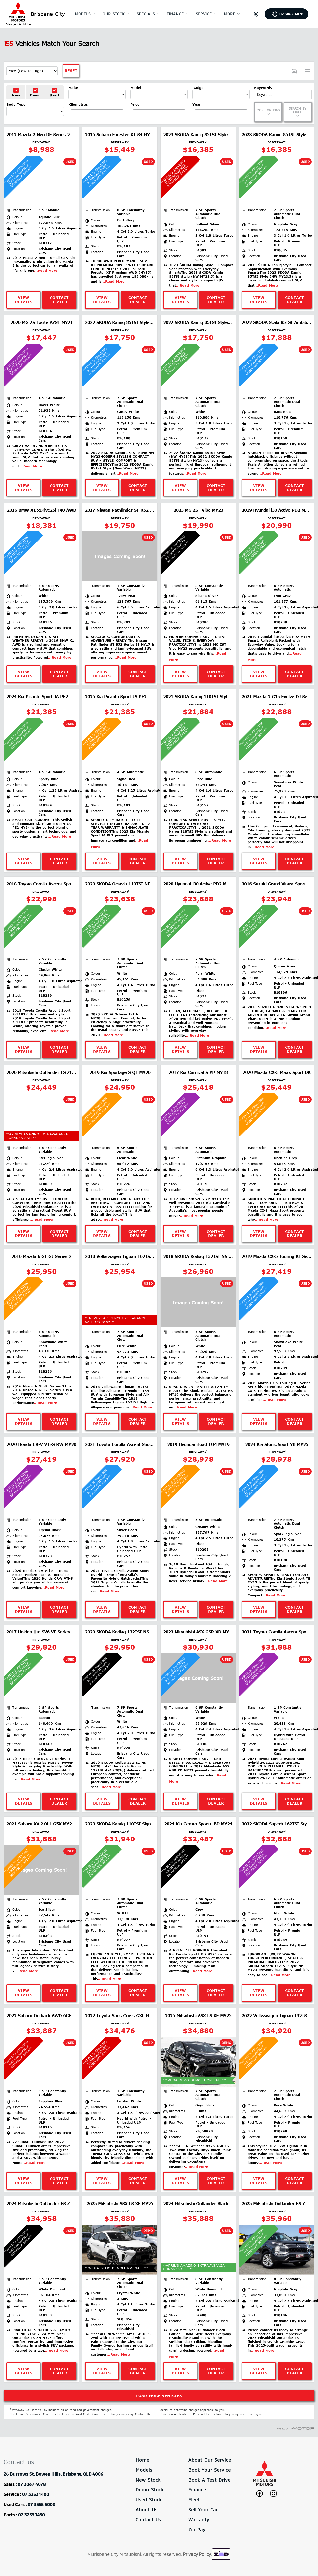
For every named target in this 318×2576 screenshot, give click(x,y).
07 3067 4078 (287, 14)
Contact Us (148, 2519)
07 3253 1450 (31, 2514)
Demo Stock (150, 2489)
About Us (147, 2509)
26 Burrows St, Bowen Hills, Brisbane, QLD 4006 (53, 2474)
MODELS (83, 14)
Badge (198, 88)
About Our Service (209, 2460)
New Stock (148, 2480)
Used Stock (149, 2499)
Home (142, 2460)
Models (144, 2470)
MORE (229, 14)
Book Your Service (209, 2470)
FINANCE (175, 14)
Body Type (16, 104)
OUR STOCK (114, 14)
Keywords (263, 88)
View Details (23, 299)
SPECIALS (146, 14)
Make (73, 88)
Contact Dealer (59, 299)
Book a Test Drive (209, 2480)
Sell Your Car (203, 2509)
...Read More (45, 270)
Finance (197, 2489)
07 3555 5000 (41, 2504)
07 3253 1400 (35, 2494)
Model (135, 88)
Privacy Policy (197, 2554)
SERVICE (204, 14)
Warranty (198, 2519)
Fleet (194, 2499)
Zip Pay (196, 2529)
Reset (71, 70)
